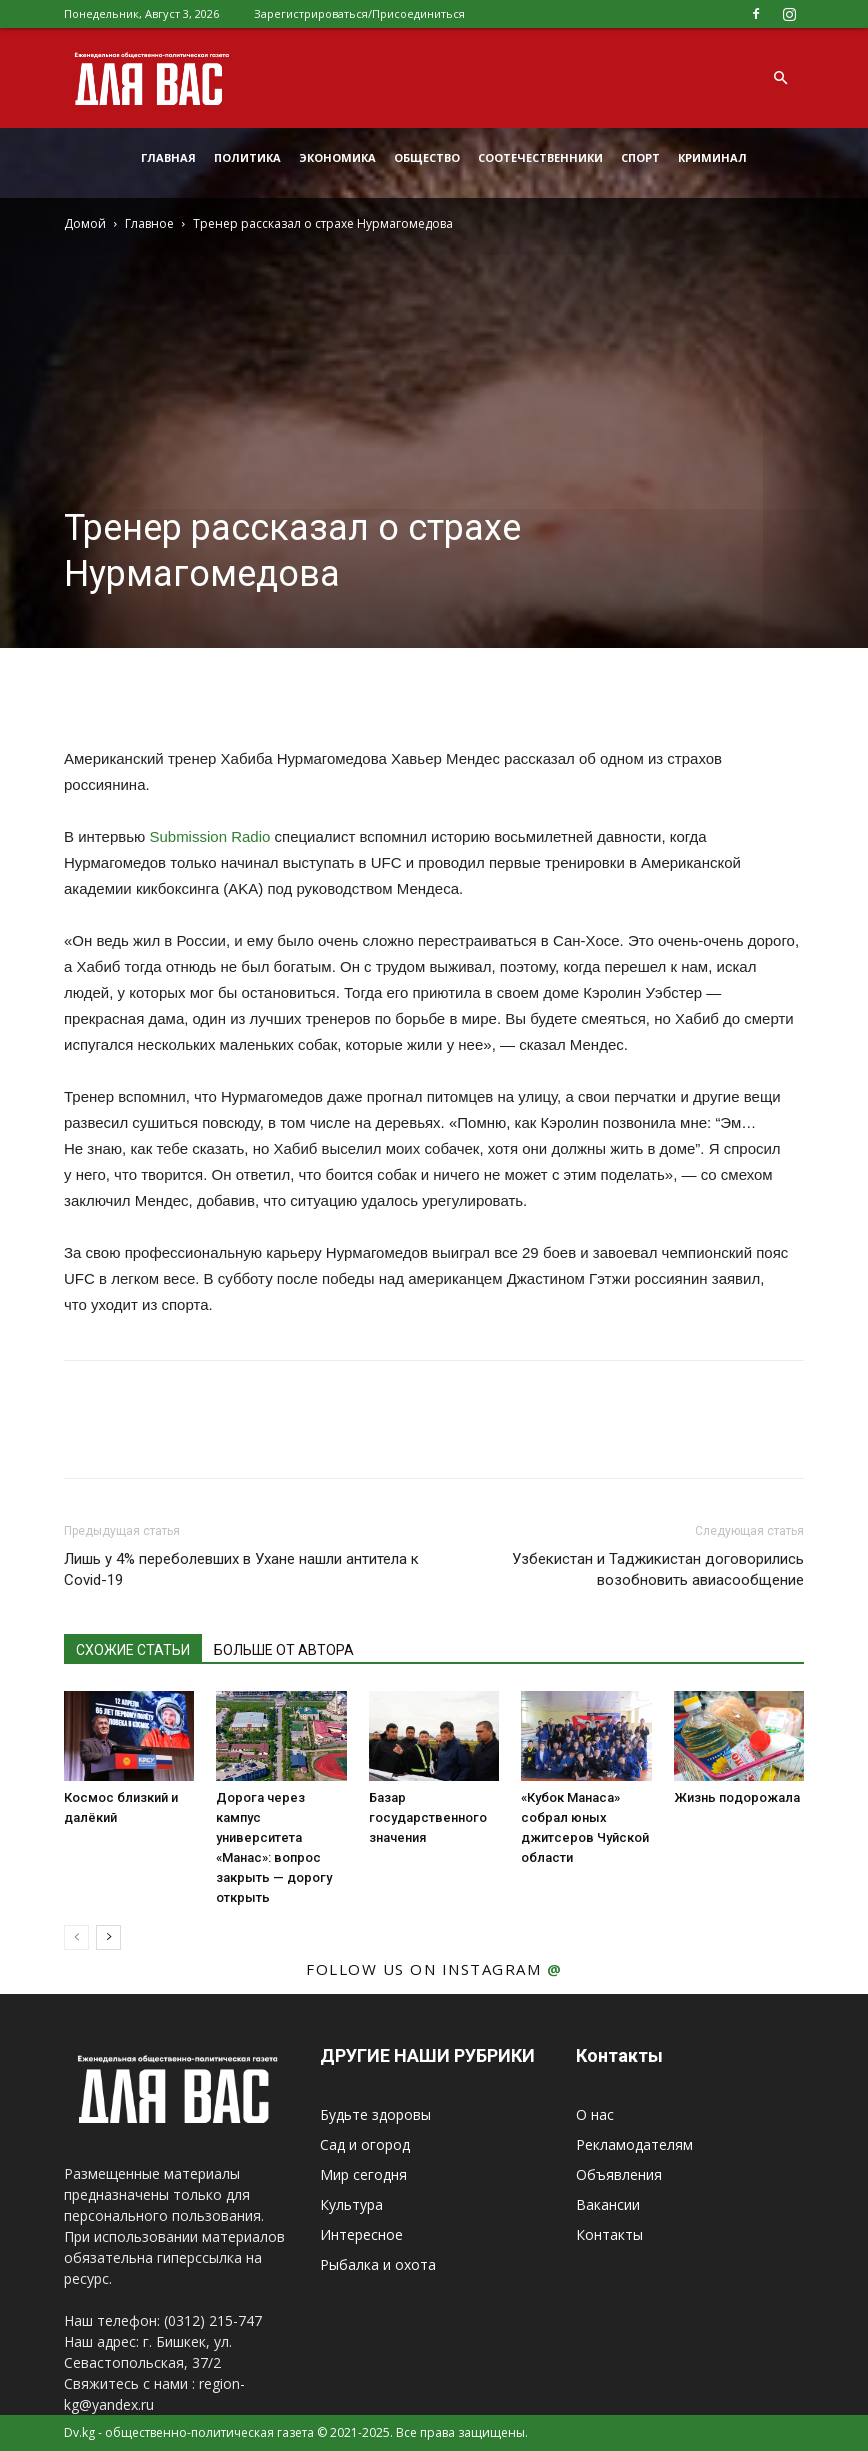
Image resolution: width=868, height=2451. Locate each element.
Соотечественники (540, 157)
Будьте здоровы (375, 2114)
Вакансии (608, 2204)
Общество (427, 157)
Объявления (619, 2174)
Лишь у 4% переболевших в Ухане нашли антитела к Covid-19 (241, 1569)
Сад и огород (365, 2144)
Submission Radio (209, 836)
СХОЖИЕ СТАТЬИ (133, 1650)
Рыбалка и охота (378, 2264)
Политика (247, 157)
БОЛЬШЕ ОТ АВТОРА (284, 1650)
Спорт (640, 157)
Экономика (337, 157)
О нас (595, 2114)
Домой (85, 223)
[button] (780, 78)
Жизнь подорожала (737, 1797)
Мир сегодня (363, 2174)
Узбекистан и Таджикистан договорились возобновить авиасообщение (658, 1569)
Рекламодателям (634, 2144)
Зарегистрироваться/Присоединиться (359, 13)
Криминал (712, 157)
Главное (149, 223)
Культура (351, 2204)
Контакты (609, 2234)
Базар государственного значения (428, 1817)
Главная (168, 157)
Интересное (361, 2234)
